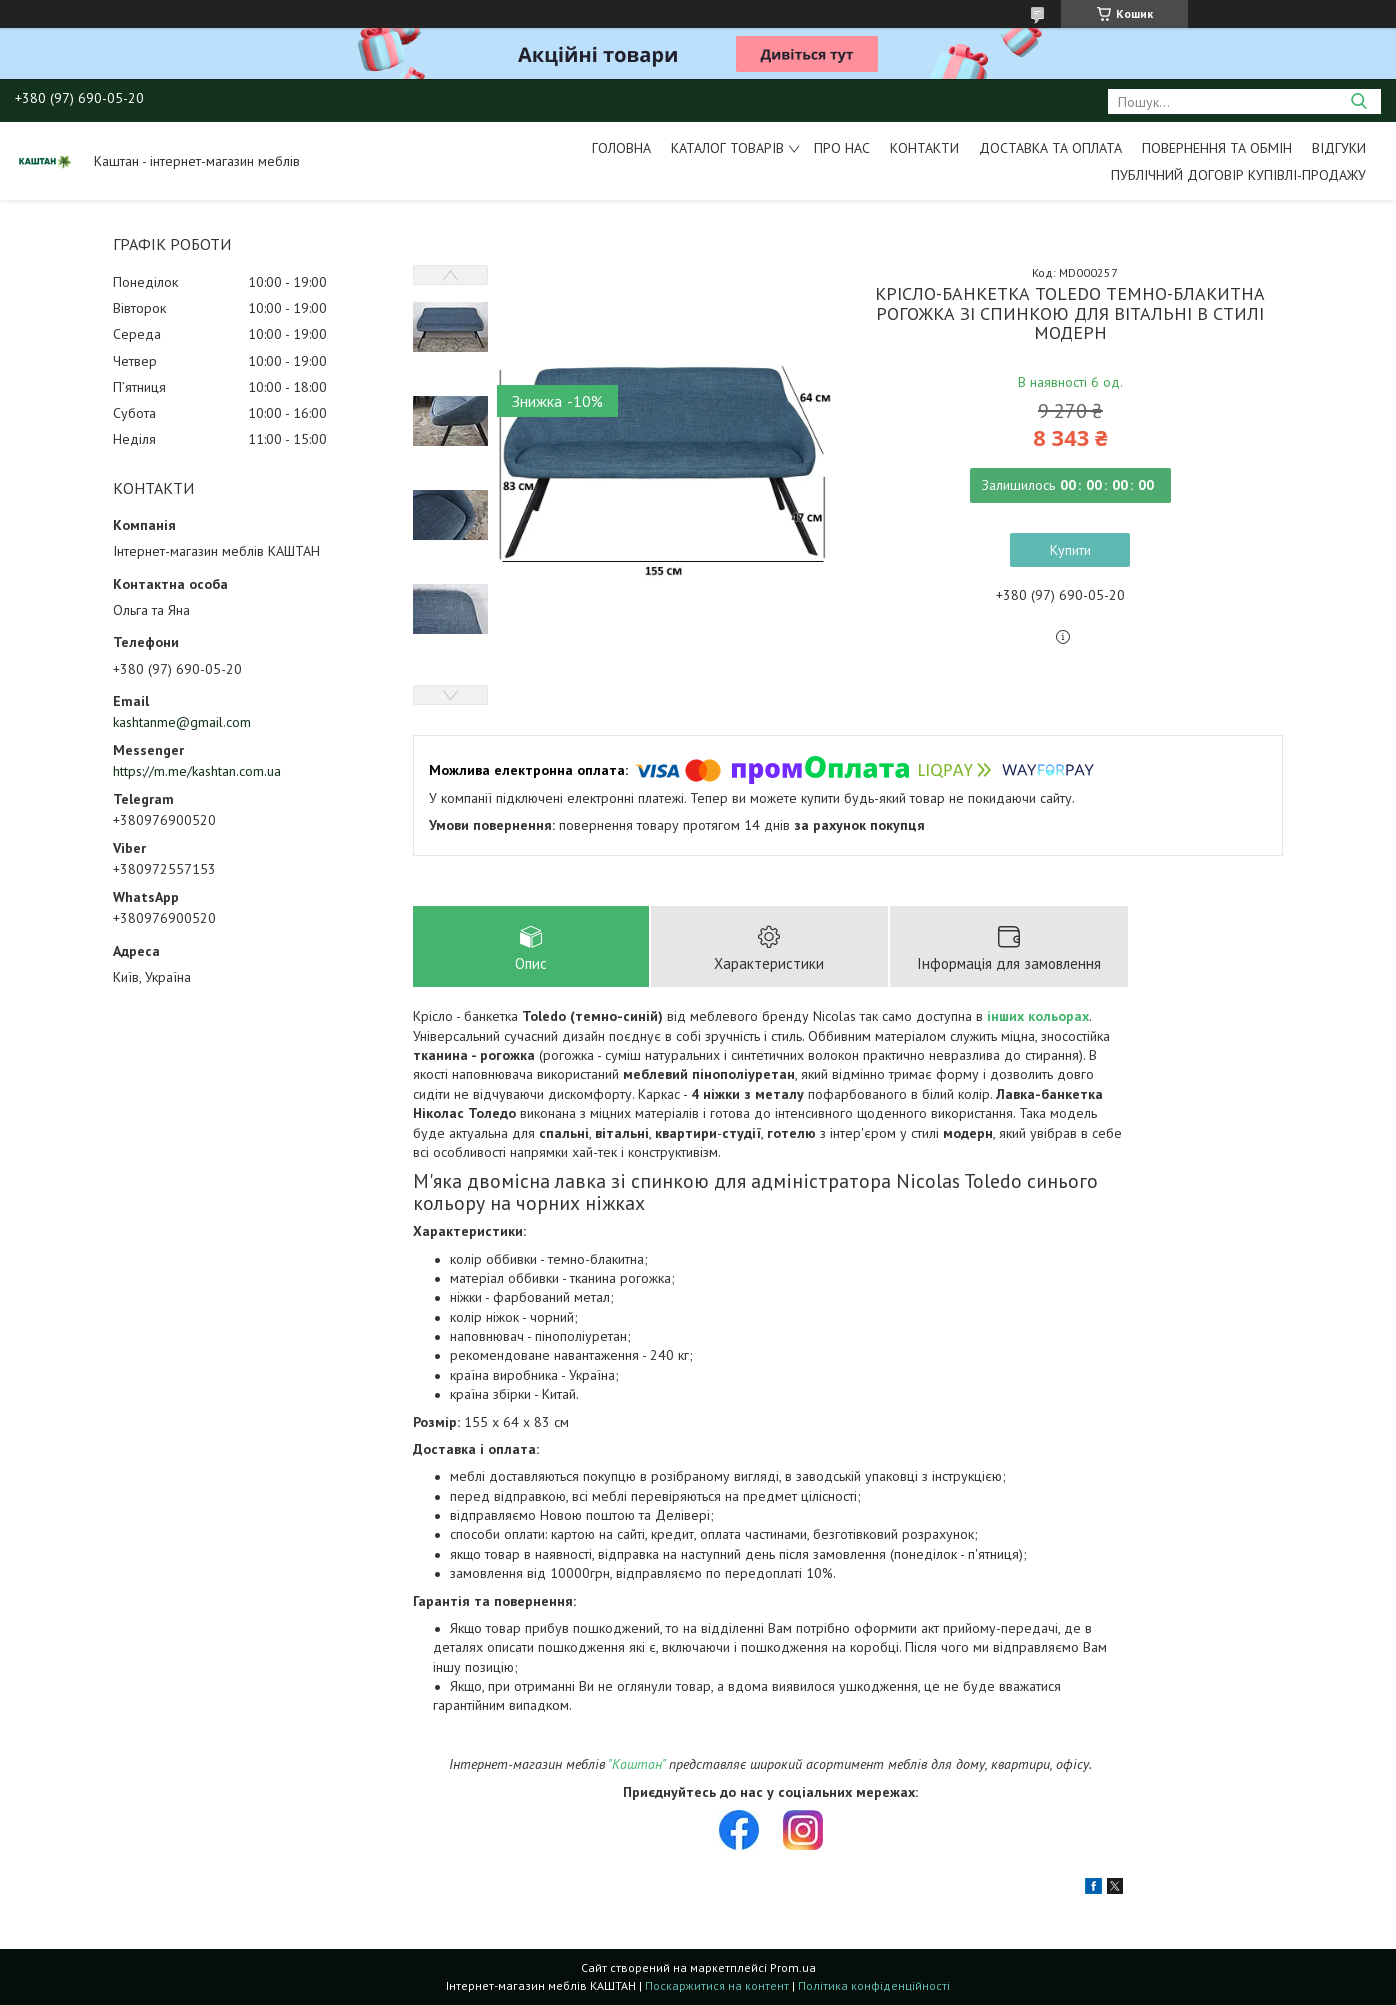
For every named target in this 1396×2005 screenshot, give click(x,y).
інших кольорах (1038, 1016)
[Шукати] (1358, 101)
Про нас (842, 148)
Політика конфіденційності (874, 1985)
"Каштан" (636, 1764)
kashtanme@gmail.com (182, 722)
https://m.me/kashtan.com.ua (197, 771)
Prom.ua (793, 1967)
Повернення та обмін (1217, 148)
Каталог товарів (727, 148)
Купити (1070, 550)
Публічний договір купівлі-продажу (1238, 175)
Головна (621, 148)
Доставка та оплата (1050, 148)
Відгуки (1339, 148)
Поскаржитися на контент (717, 1985)
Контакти (924, 148)
